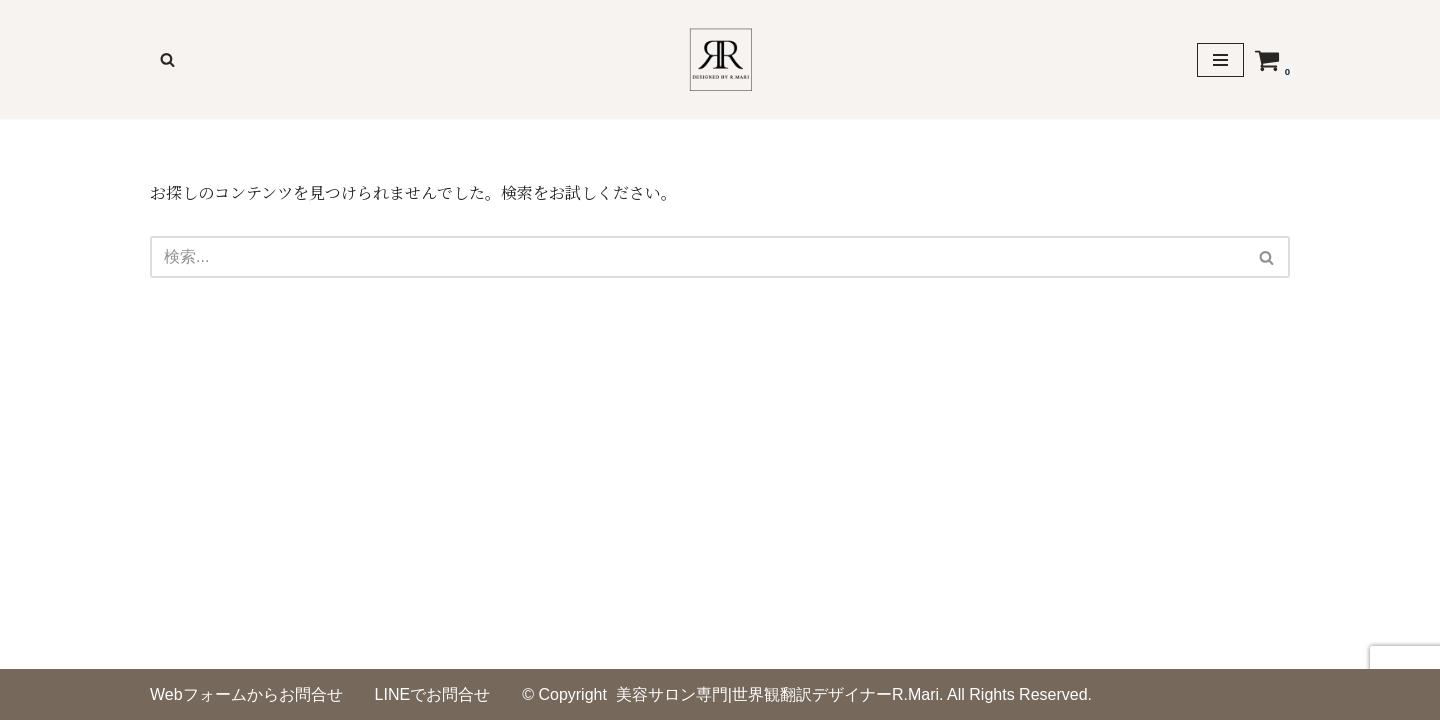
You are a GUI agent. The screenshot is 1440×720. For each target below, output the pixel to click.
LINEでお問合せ (433, 694)
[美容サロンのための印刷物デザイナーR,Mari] (720, 59)
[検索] (167, 59)
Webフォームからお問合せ (246, 694)
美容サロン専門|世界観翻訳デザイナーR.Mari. (780, 694)
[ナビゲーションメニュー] (1220, 60)
